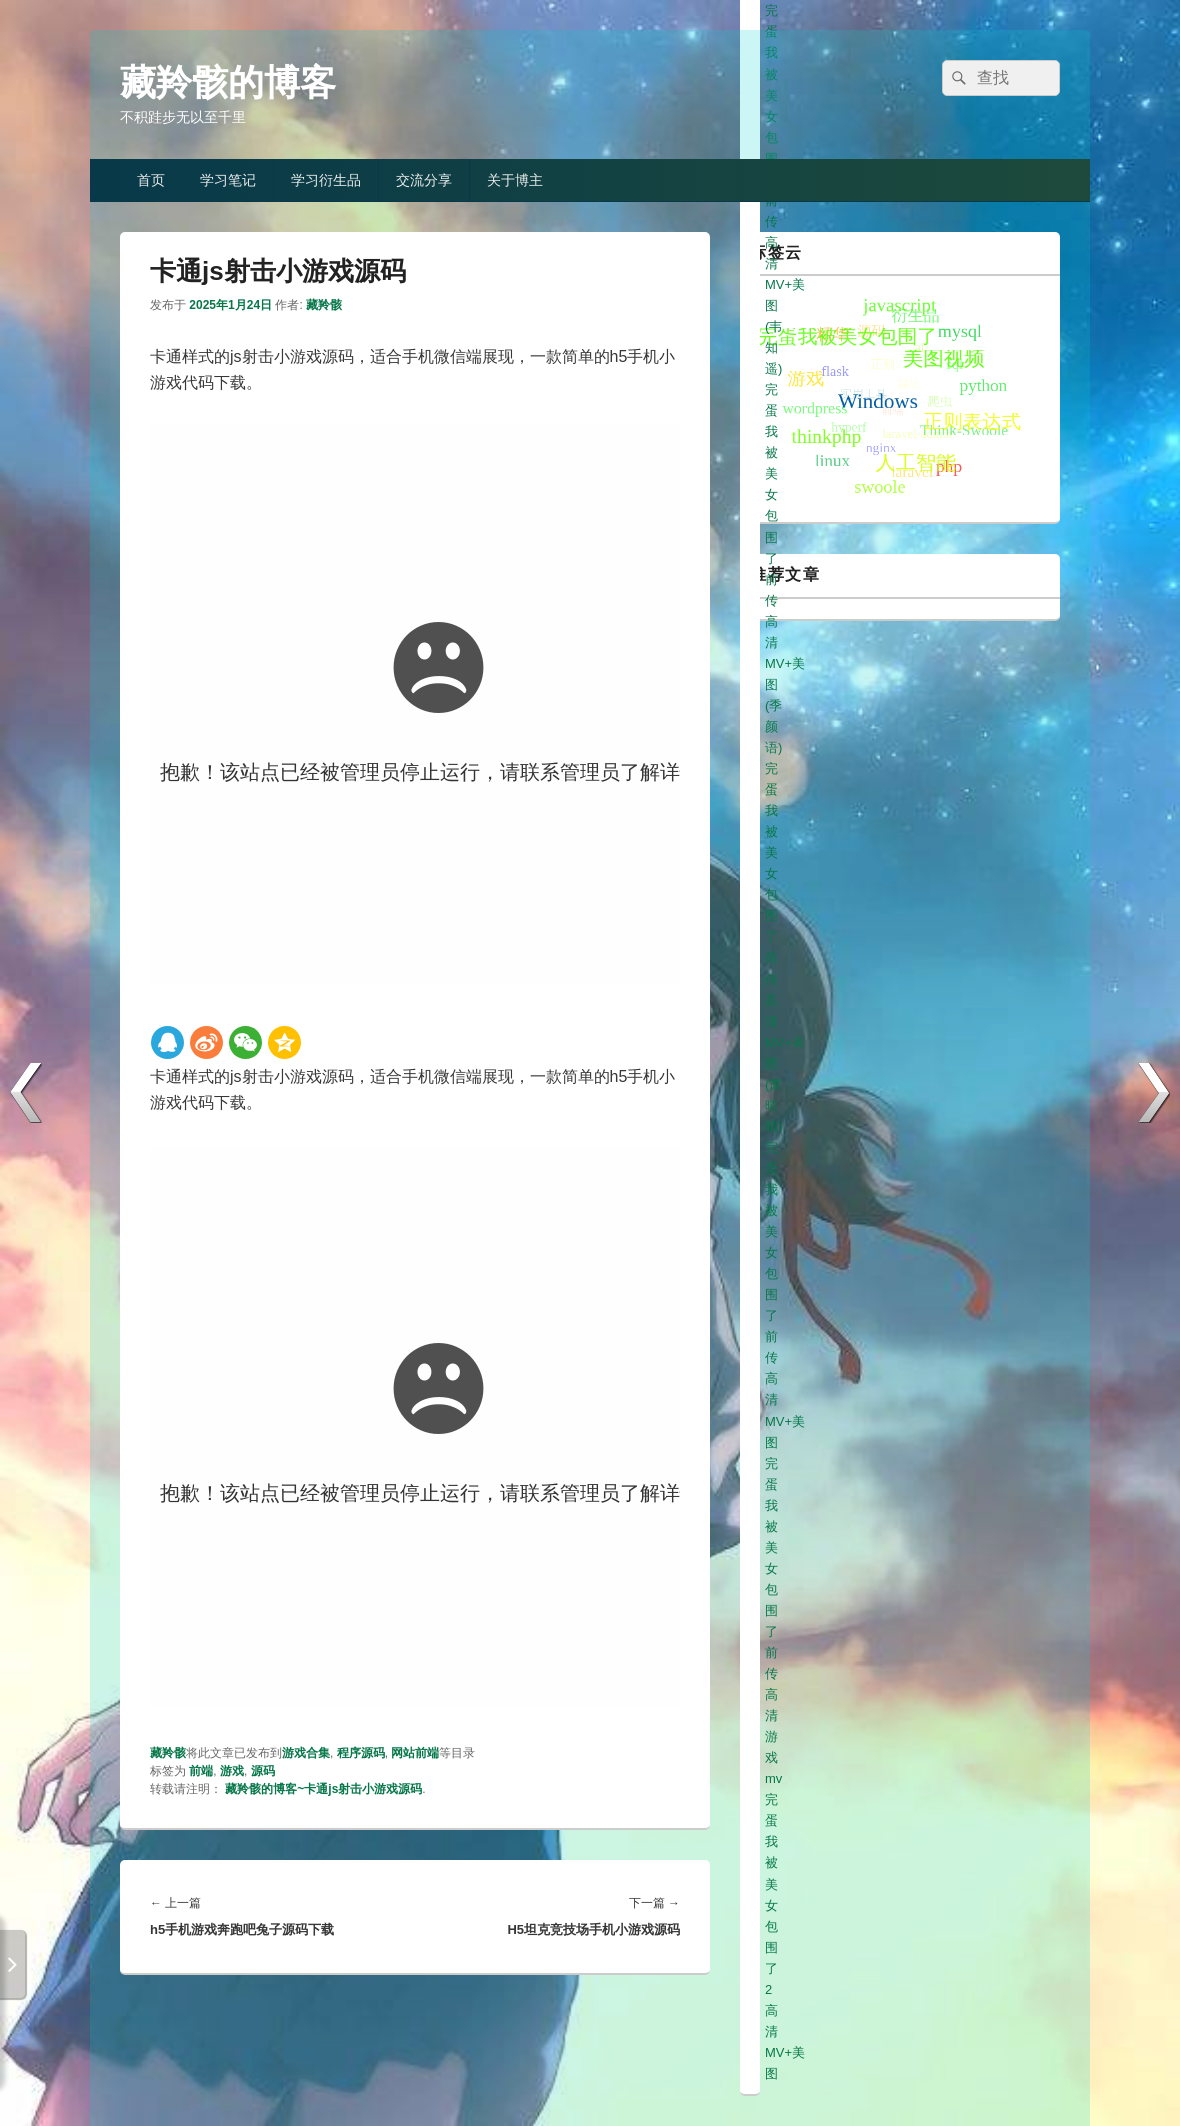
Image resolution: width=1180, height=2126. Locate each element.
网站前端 (415, 1753)
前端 (201, 1771)
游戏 (232, 1771)
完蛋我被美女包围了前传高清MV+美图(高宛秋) (900, 778)
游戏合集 (306, 1753)
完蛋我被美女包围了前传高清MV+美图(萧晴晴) (900, 841)
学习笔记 (228, 180)
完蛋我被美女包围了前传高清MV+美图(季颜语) (900, 820)
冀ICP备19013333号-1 (1000, 2056)
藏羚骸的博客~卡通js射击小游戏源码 (323, 1789)
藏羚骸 (324, 305)
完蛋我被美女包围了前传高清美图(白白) (880, 736)
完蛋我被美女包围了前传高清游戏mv (871, 883)
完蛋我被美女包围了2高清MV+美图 (866, 904)
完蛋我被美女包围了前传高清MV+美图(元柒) (893, 757)
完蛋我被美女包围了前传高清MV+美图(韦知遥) (900, 799)
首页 (151, 180)
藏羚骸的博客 (228, 82)
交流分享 (424, 180)
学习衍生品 (326, 180)
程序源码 (361, 1753)
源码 (263, 1771)
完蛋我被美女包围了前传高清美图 (862, 715)
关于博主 (515, 180)
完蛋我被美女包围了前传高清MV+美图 (876, 862)
